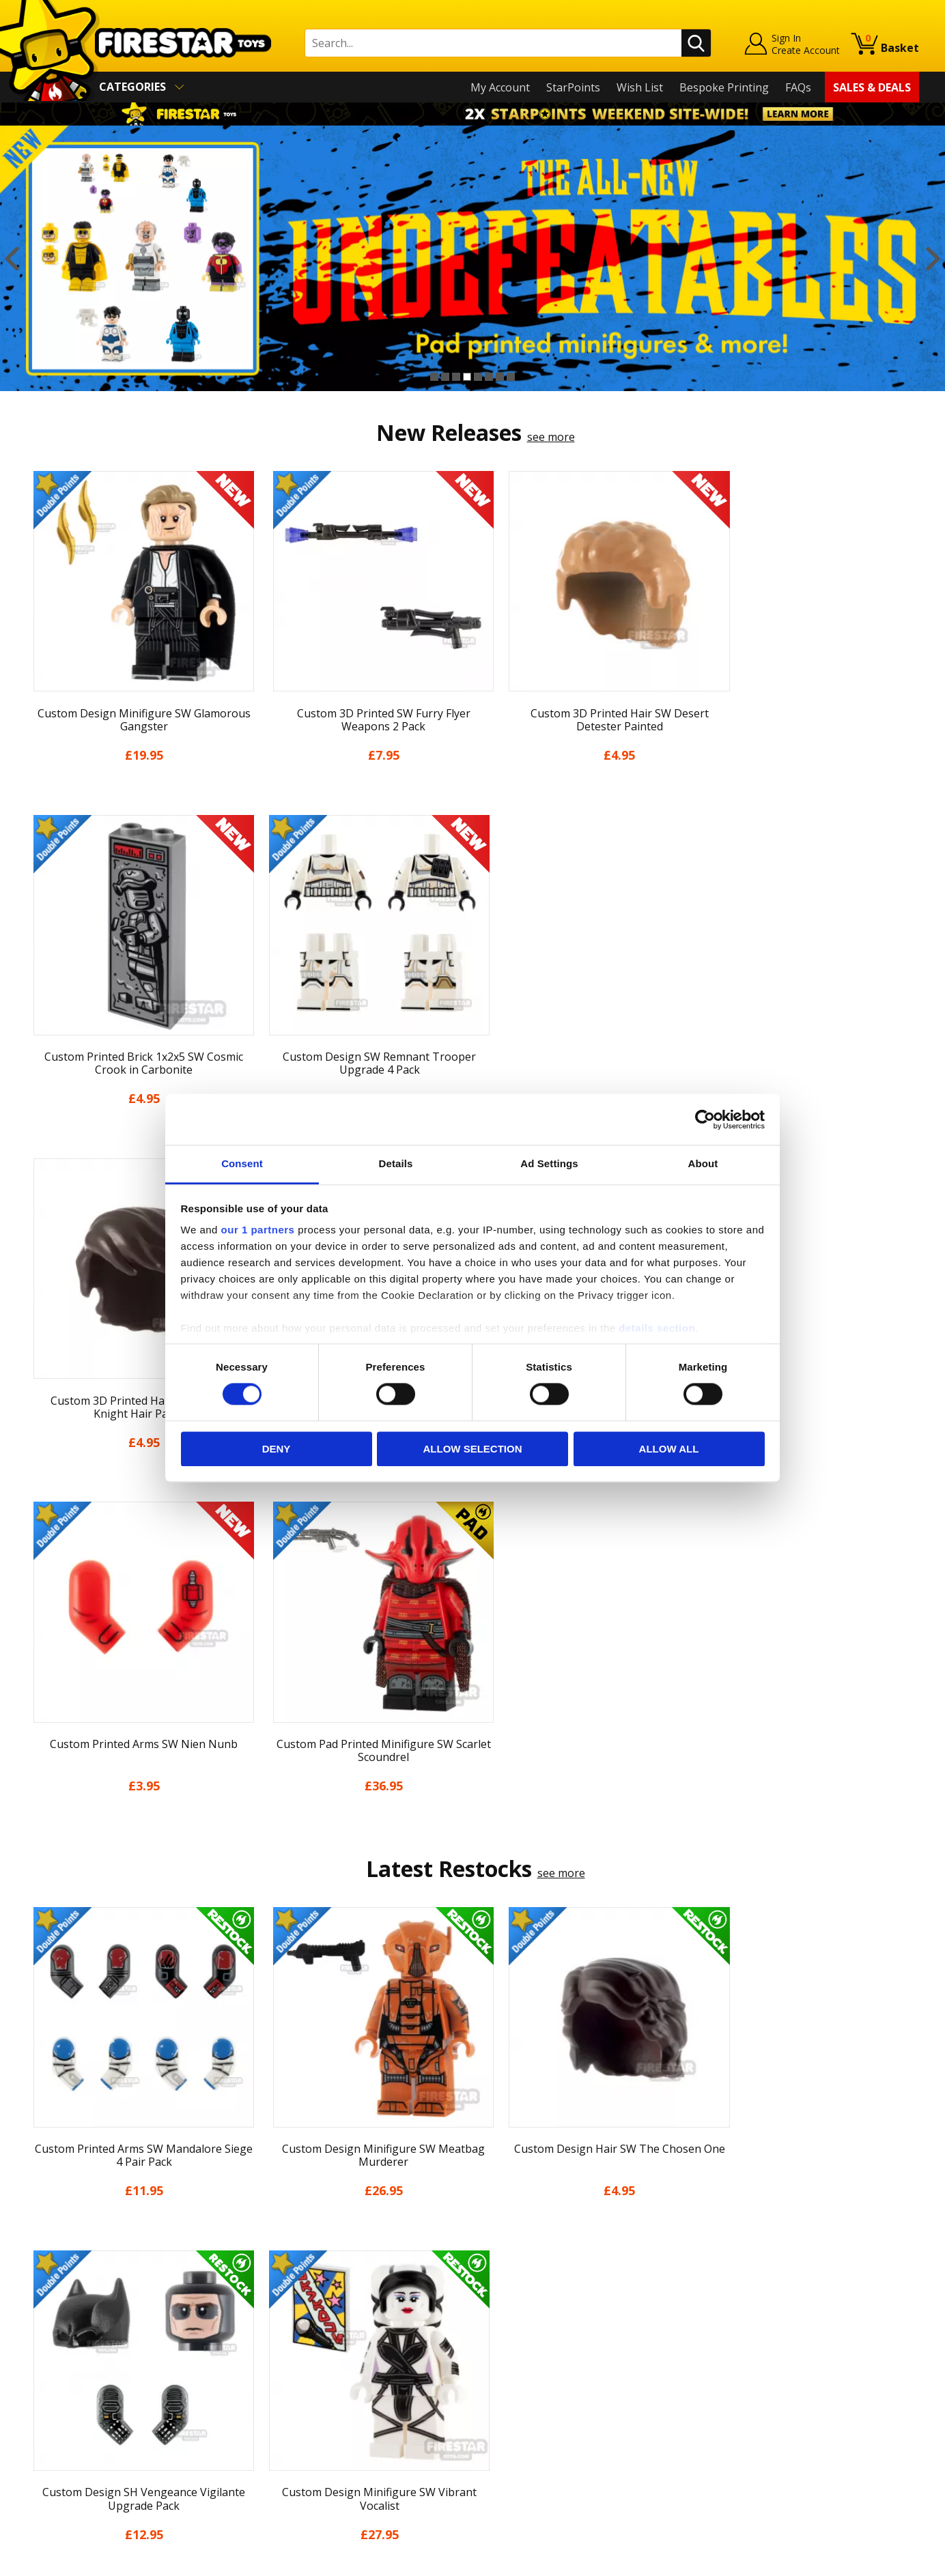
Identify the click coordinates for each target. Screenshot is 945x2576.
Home (41, 2277)
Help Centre (280, 2298)
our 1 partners (258, 1229)
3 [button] (456, 377)
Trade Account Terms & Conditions (338, 2423)
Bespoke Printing (724, 87)
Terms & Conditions (77, 2394)
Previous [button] (12, 259)
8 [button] (511, 377)
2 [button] (445, 377)
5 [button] (478, 377)
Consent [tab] (242, 1163)
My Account (500, 87)
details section (657, 1328)
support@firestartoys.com (316, 2343)
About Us (50, 2315)
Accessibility (56, 2434)
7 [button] (500, 377)
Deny (276, 1449)
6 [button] (489, 377)
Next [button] (933, 259)
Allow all (669, 1449)
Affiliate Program (293, 2446)
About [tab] (703, 1163)
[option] (472, 259)
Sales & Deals (872, 87)
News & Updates (68, 2335)
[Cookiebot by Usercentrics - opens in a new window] (705, 1119)
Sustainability (60, 2453)
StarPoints (573, 87)
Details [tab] (396, 1163)
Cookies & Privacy (71, 2414)
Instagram (580, 2330)
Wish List (640, 87)
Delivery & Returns (74, 2375)
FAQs (798, 87)
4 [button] (467, 377)
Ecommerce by (868, 2560)
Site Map (48, 2473)
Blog (38, 2355)
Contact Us (277, 2277)
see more (551, 436)
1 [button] (434, 377)
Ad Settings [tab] (549, 1163)
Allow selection (472, 1449)
